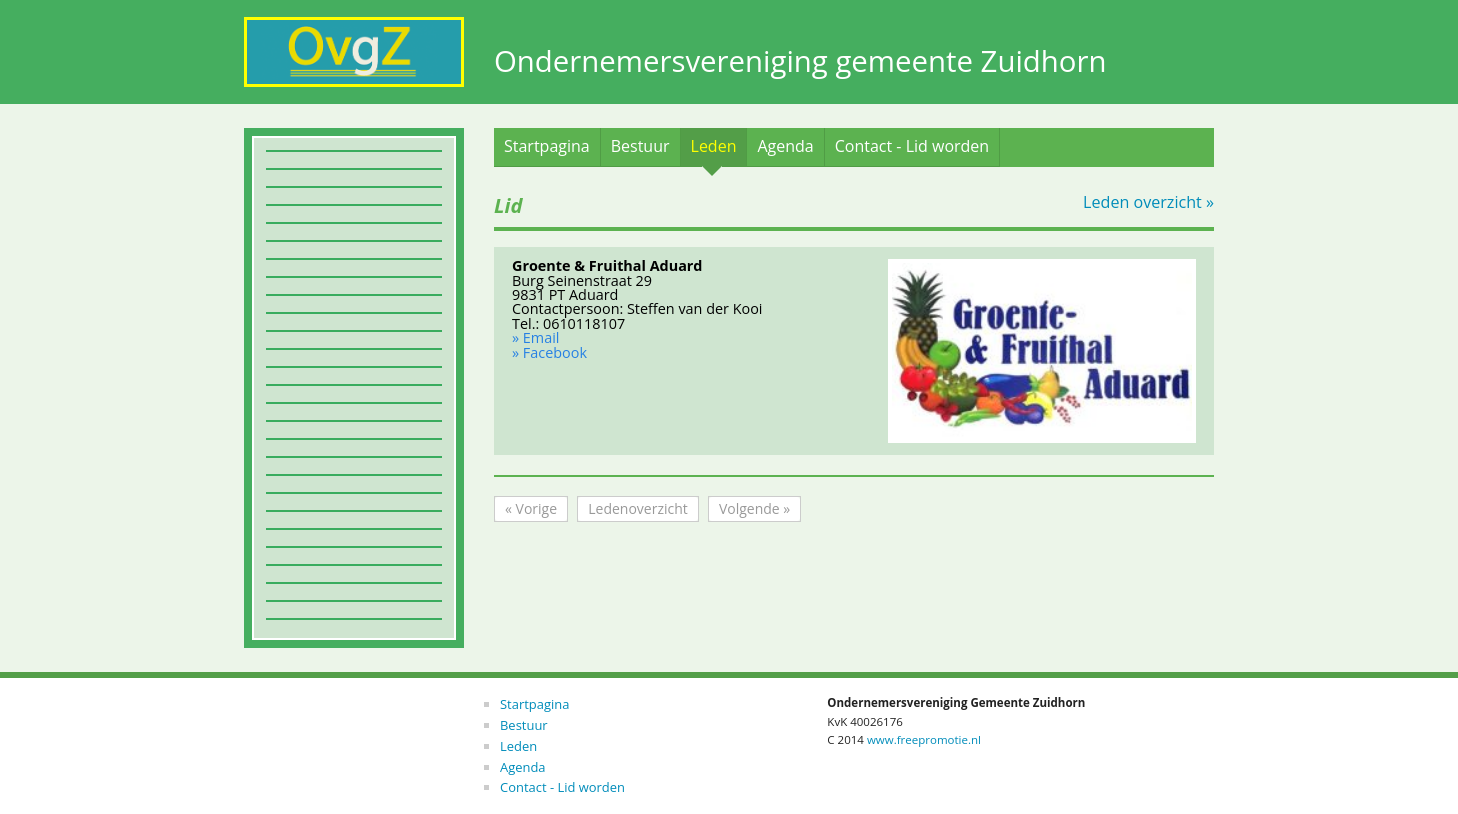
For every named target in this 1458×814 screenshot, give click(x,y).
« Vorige (531, 508)
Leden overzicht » (1148, 202)
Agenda (785, 146)
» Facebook (549, 352)
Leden (714, 146)
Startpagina (547, 146)
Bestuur (640, 146)
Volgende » (754, 508)
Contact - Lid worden (912, 146)
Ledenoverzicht (638, 508)
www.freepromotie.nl (924, 739)
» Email (535, 337)
